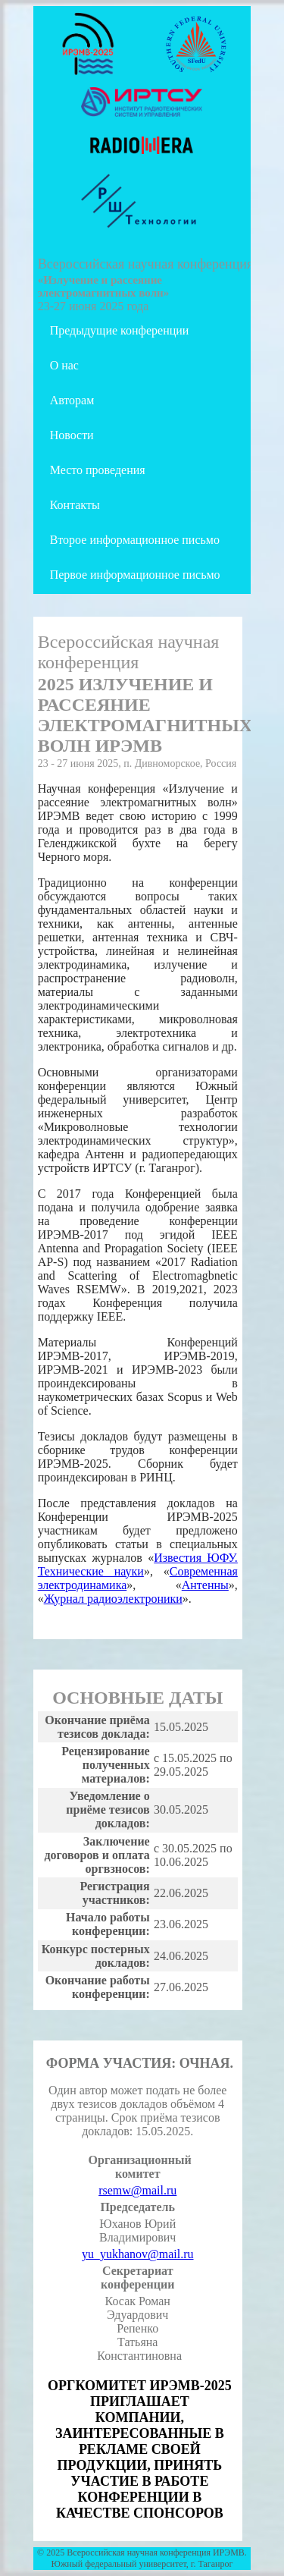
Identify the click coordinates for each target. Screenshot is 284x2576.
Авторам (72, 400)
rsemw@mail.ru (137, 2190)
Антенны (205, 1585)
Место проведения (97, 469)
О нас (64, 365)
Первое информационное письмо (135, 574)
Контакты (75, 504)
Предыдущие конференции (119, 330)
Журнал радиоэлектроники (113, 1598)
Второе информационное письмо (135, 539)
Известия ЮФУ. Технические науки (138, 1564)
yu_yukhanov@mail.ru (138, 2254)
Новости (72, 435)
